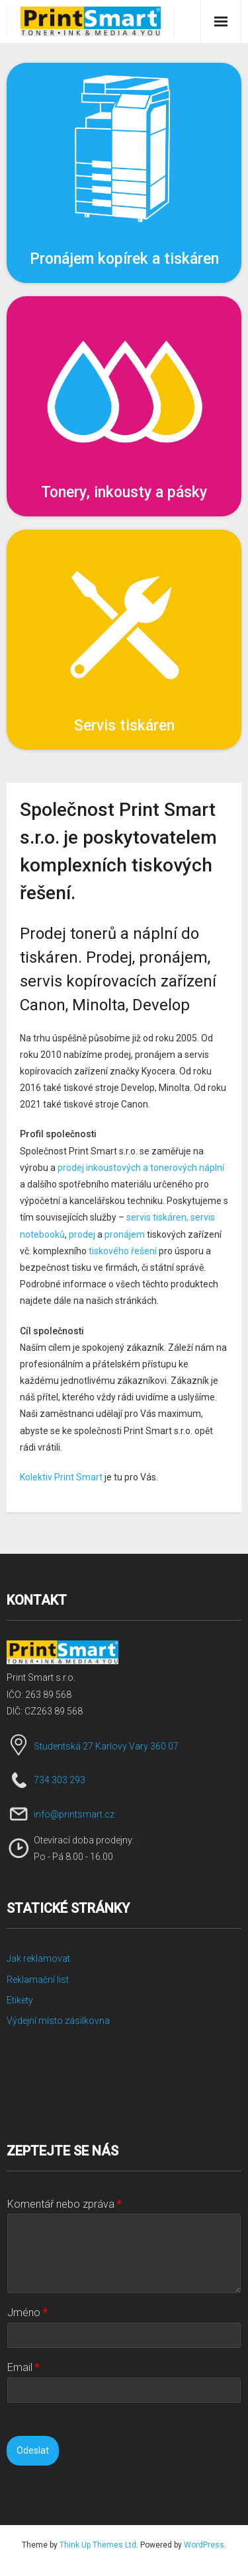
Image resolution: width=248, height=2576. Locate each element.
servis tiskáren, (157, 1217)
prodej (82, 1234)
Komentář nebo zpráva (64, 2204)
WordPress (204, 2545)
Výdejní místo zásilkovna (58, 2020)
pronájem (124, 1234)
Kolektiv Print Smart (61, 1477)
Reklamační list (38, 1979)
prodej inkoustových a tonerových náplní (141, 1167)
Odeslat (33, 2450)
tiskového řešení (123, 1251)
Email (23, 2367)
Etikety (20, 2000)
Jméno (27, 2312)
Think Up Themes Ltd (98, 2545)
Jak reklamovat (38, 1958)
